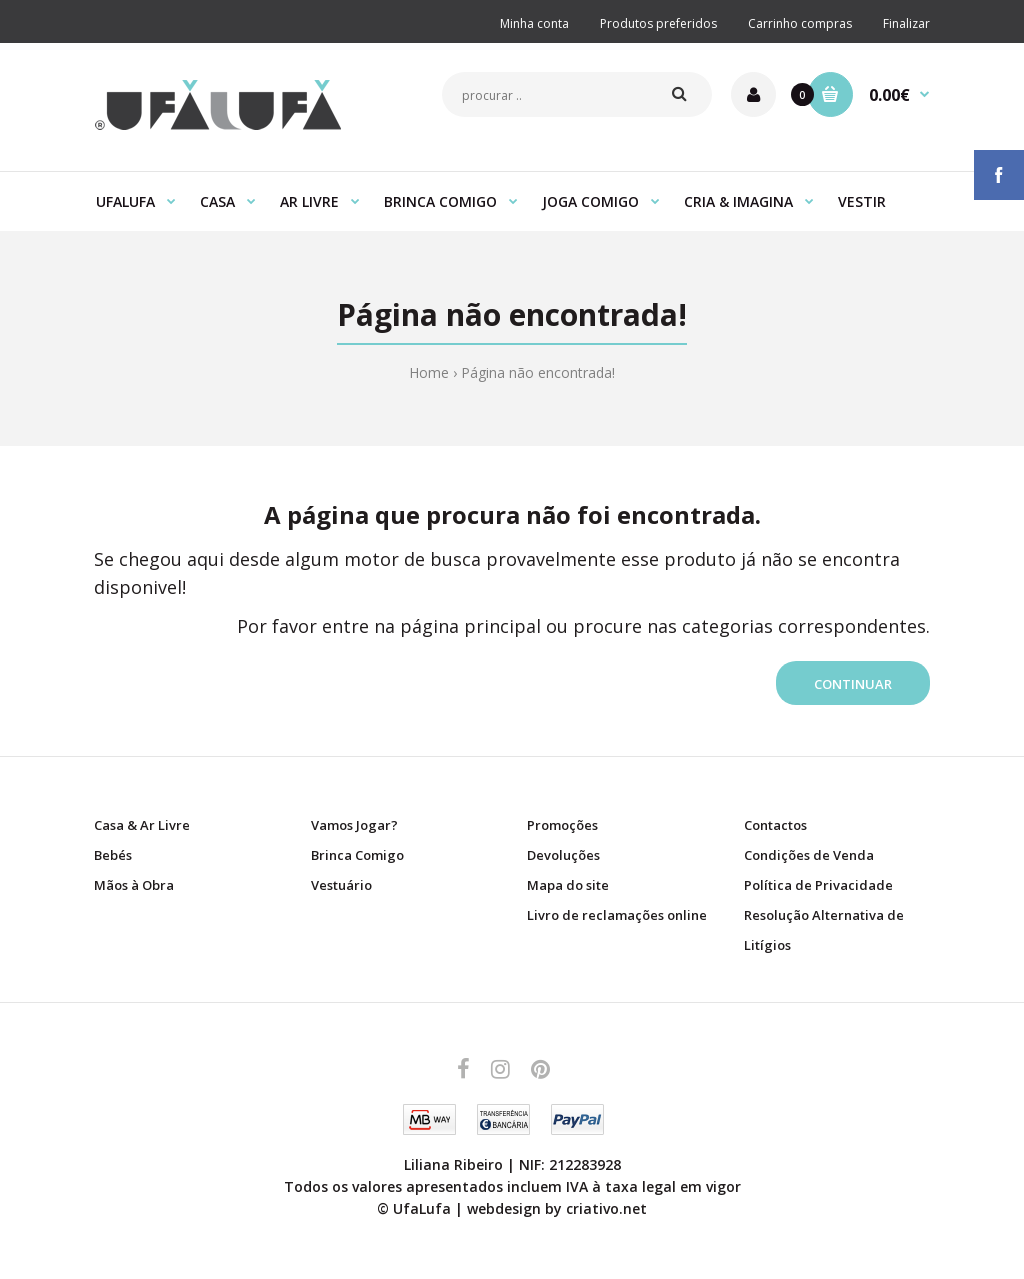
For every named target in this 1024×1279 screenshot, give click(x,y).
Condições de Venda (809, 855)
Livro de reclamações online (617, 915)
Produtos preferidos (658, 23)
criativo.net (606, 1208)
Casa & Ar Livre (142, 825)
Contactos (775, 825)
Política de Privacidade (818, 885)
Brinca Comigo (357, 855)
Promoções (562, 825)
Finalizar (906, 23)
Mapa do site (568, 885)
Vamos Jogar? (354, 825)
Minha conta (534, 23)
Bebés (113, 855)
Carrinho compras (800, 23)
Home (429, 372)
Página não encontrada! (538, 372)
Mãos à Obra (134, 885)
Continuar (853, 684)
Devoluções (563, 855)
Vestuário (341, 885)
